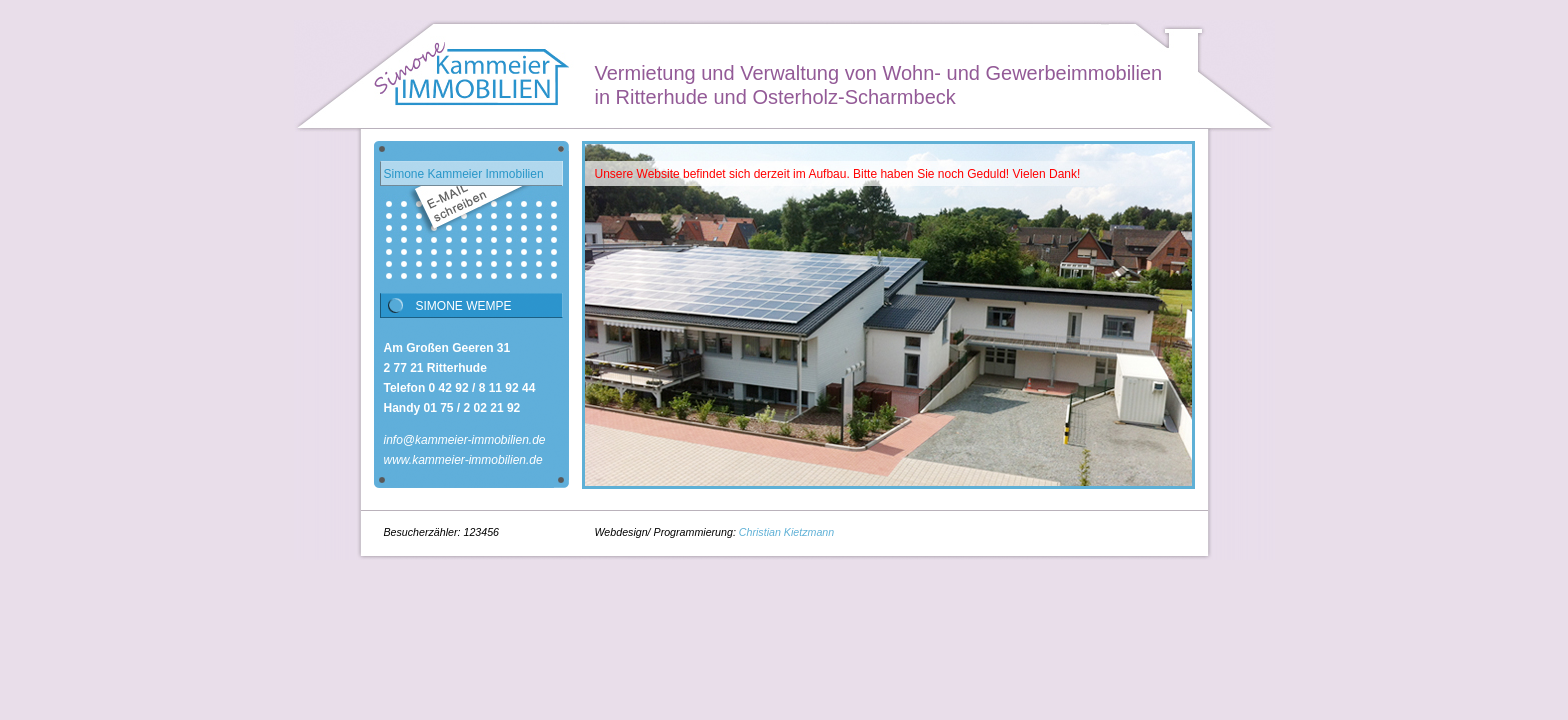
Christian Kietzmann (786, 532)
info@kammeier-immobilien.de (465, 440)
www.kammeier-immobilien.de (463, 460)
